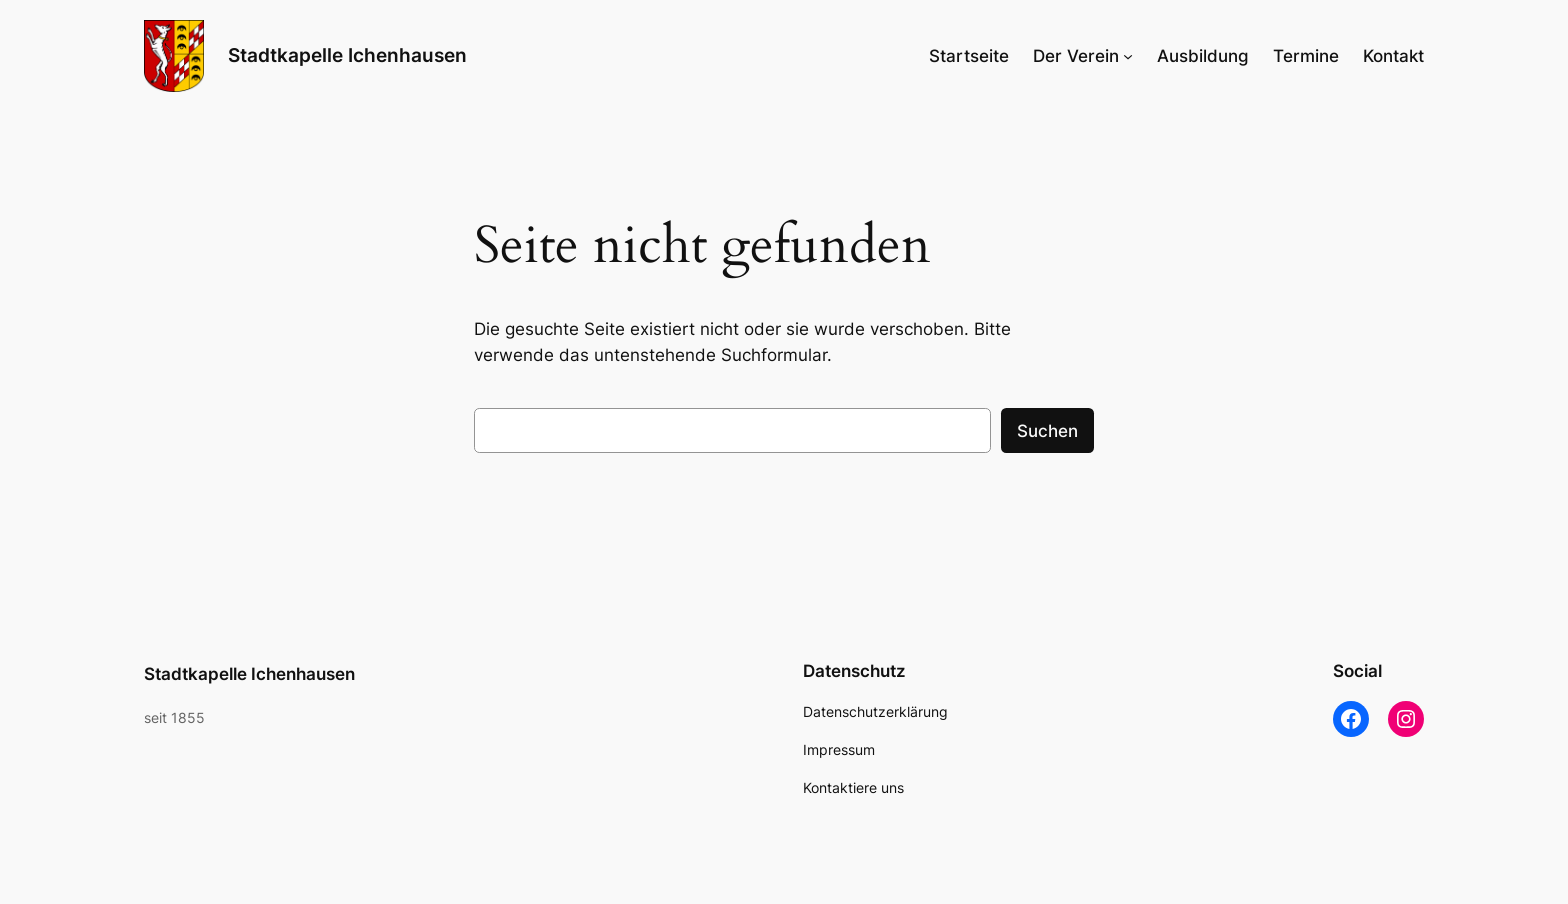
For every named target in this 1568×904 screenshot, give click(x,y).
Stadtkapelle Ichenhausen (347, 55)
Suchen (1047, 431)
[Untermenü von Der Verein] (1128, 56)
